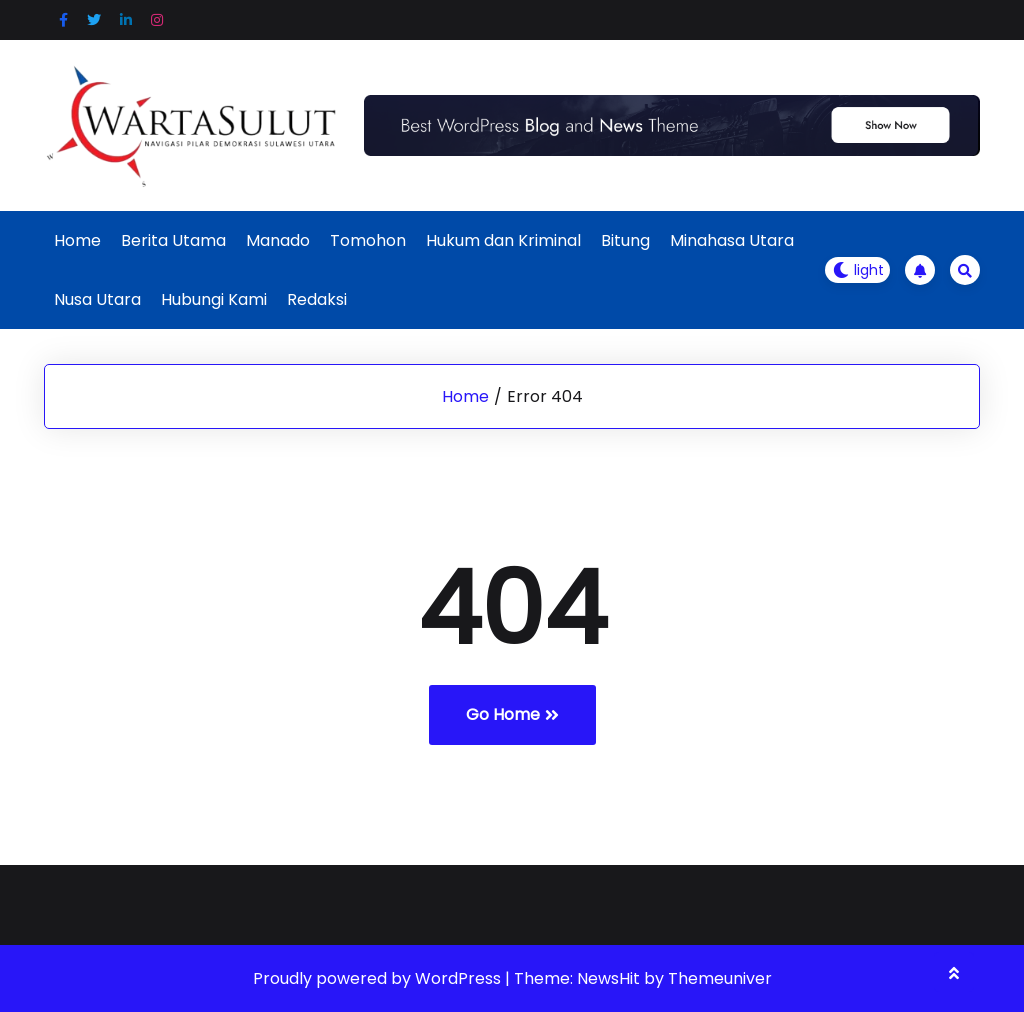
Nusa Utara (97, 299)
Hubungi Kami (214, 299)
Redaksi (317, 299)
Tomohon (368, 240)
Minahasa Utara (732, 240)
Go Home (512, 714)
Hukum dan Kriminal (503, 240)
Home (77, 240)
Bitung (625, 240)
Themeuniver (720, 978)
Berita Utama (173, 240)
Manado (278, 240)
